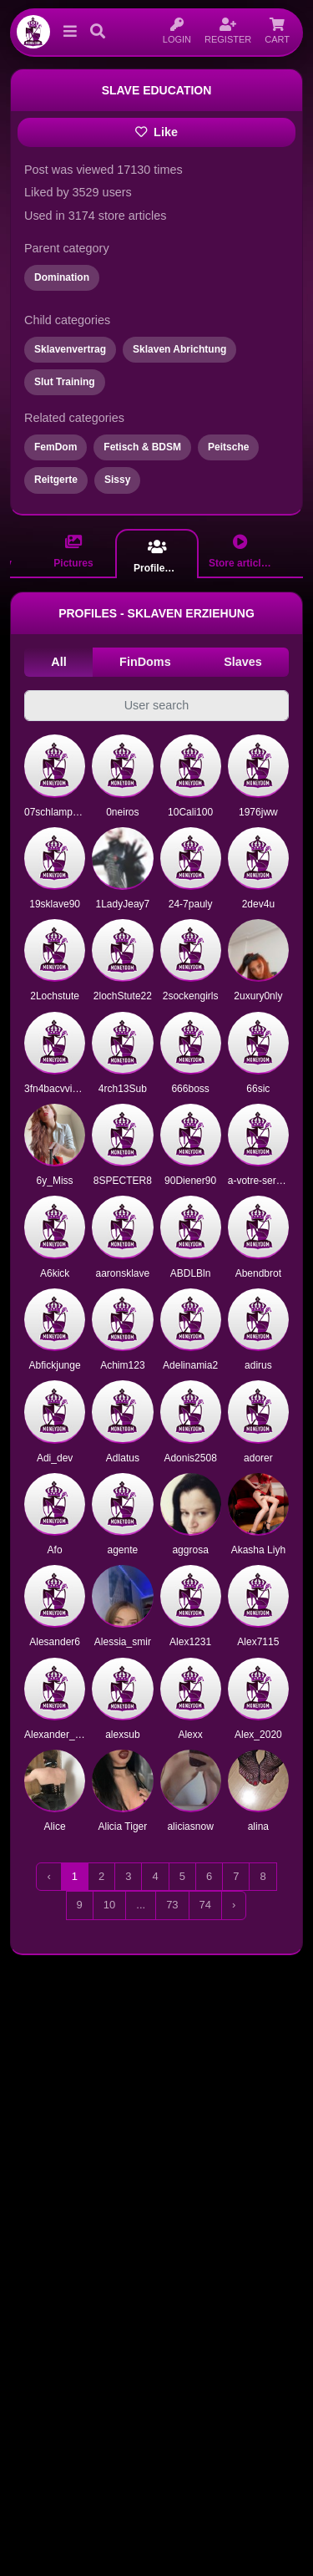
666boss (190, 1089)
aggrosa (190, 1550)
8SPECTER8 (122, 1180)
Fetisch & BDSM (142, 447)
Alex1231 (190, 1642)
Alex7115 (258, 1642)
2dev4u (258, 904)
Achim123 (122, 1365)
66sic (258, 1089)
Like (156, 132)
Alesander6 (54, 1642)
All (58, 661)
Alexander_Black (61, 1734)
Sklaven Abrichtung (179, 349)
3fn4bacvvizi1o (57, 1089)
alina (258, 1826)
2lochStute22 (122, 996)
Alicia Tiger (123, 1826)
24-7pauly (191, 904)
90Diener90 (190, 1180)
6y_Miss (55, 1180)
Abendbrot (258, 1273)
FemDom (55, 447)
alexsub (122, 1734)
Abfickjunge (55, 1365)
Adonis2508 (190, 1458)
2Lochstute (54, 996)
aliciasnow (190, 1826)
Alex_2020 (258, 1734)
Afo (55, 1550)
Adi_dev (55, 1458)
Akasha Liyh (258, 1550)
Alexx (190, 1734)
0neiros (122, 812)
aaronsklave (123, 1273)
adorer (258, 1458)
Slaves (243, 661)
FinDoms (145, 661)
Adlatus (122, 1458)
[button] (66, 31)
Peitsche (228, 447)
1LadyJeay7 (123, 904)
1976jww (258, 812)
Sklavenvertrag (70, 349)
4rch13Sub (122, 1089)
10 (109, 1904)
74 (205, 1904)
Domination (61, 277)
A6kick (54, 1273)
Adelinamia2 (190, 1365)
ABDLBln (190, 1273)
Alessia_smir (122, 1642)
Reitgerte (56, 479)
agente (123, 1550)
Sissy (117, 479)
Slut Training (64, 382)
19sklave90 (54, 904)
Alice (55, 1826)
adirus (258, 1365)
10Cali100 (190, 812)
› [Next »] (233, 1904)
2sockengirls (191, 996)
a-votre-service (261, 1180)
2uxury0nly (258, 996)
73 (172, 1904)
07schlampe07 (56, 812)
